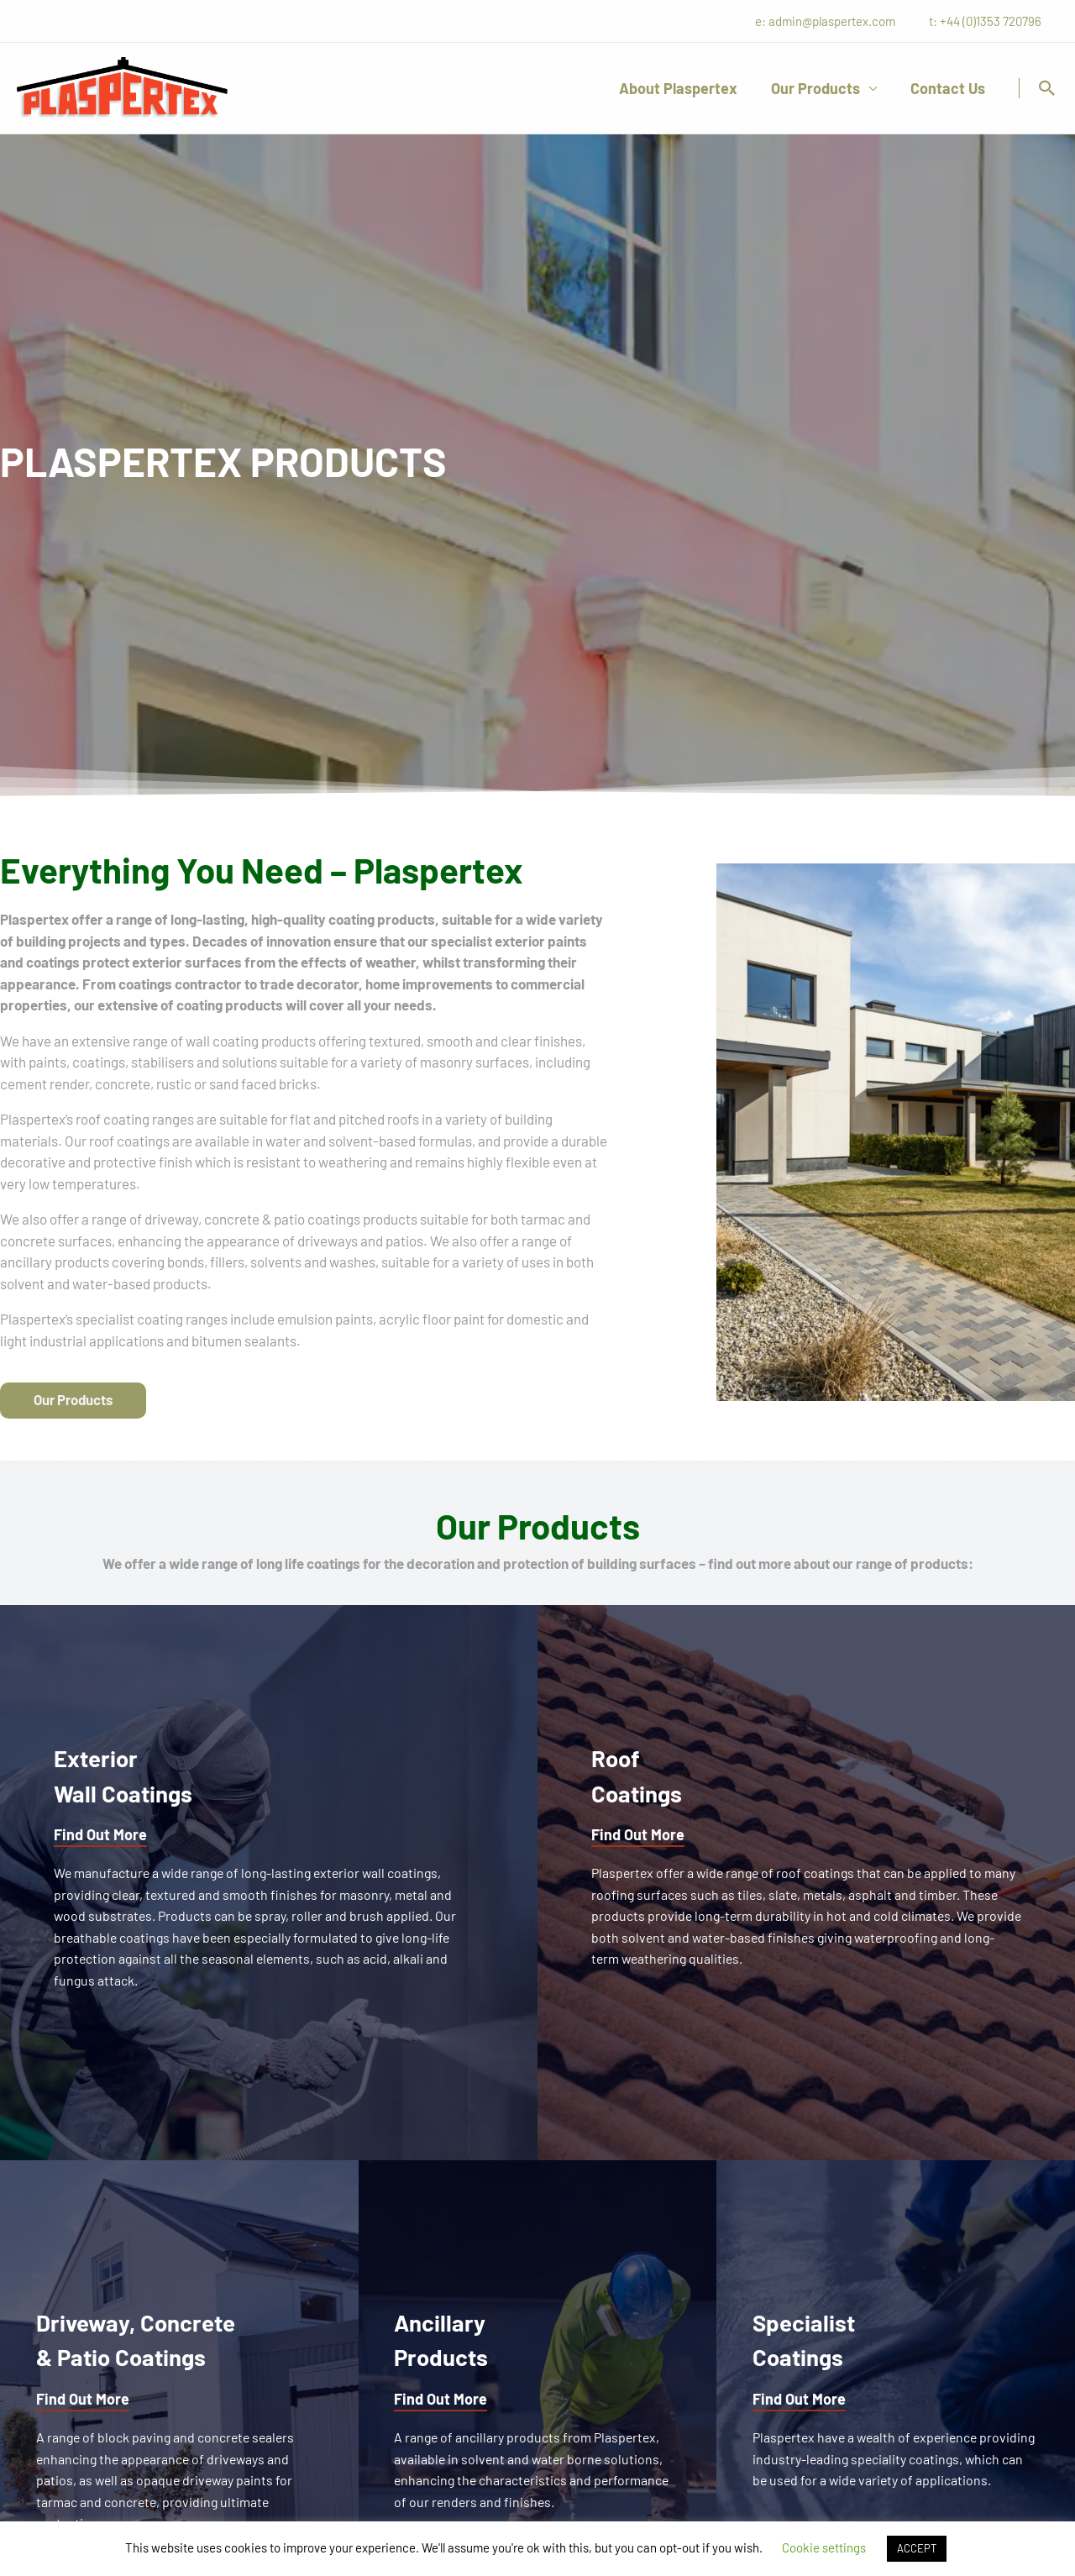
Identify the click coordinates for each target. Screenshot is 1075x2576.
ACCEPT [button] (916, 2548)
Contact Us (949, 88)
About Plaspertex (686, 88)
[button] (1047, 88)
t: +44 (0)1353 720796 (989, 21)
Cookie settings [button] (824, 2547)
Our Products (820, 88)
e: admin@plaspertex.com (838, 21)
